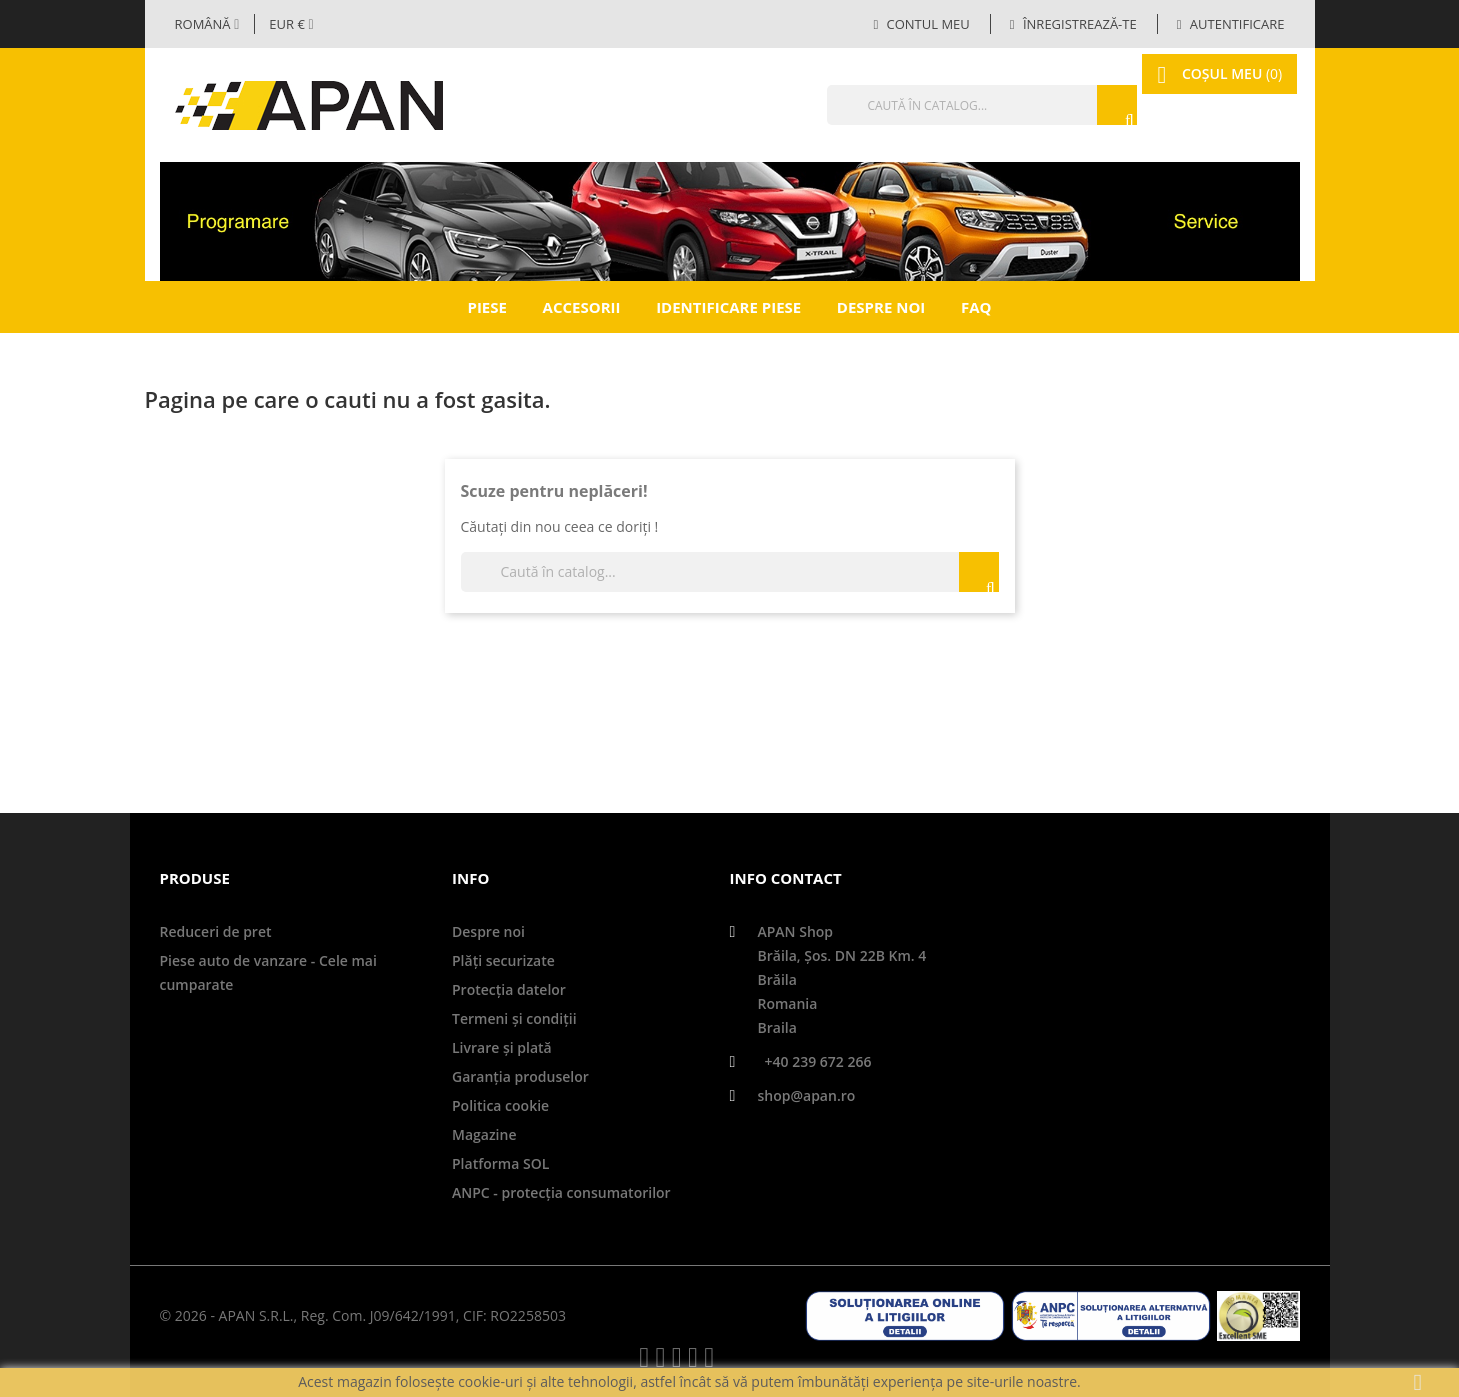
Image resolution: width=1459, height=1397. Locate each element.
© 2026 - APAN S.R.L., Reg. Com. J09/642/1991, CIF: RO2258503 (363, 1315)
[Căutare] (944, 105)
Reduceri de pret (216, 931)
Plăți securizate (503, 960)
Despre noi (881, 307)
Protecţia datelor (509, 989)
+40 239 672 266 (818, 1061)
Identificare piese (728, 307)
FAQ (976, 307)
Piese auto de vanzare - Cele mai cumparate (268, 972)
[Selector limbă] (207, 24)
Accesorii (582, 307)
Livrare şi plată (502, 1047)
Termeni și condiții (514, 1018)
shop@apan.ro (807, 1095)
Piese (486, 307)
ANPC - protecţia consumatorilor (561, 1192)
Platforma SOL (500, 1163)
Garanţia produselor (520, 1076)
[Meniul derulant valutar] (291, 24)
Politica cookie (500, 1105)
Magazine (484, 1134)
